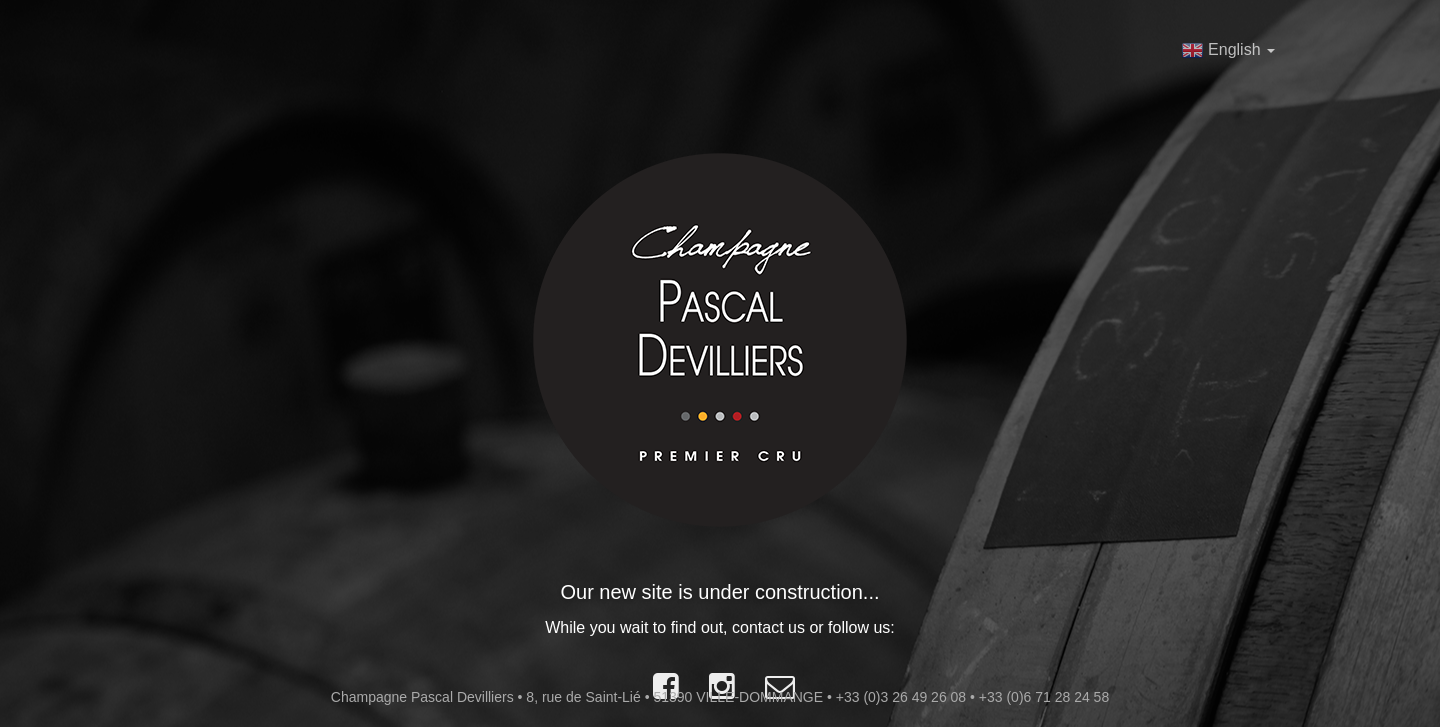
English (1228, 50)
